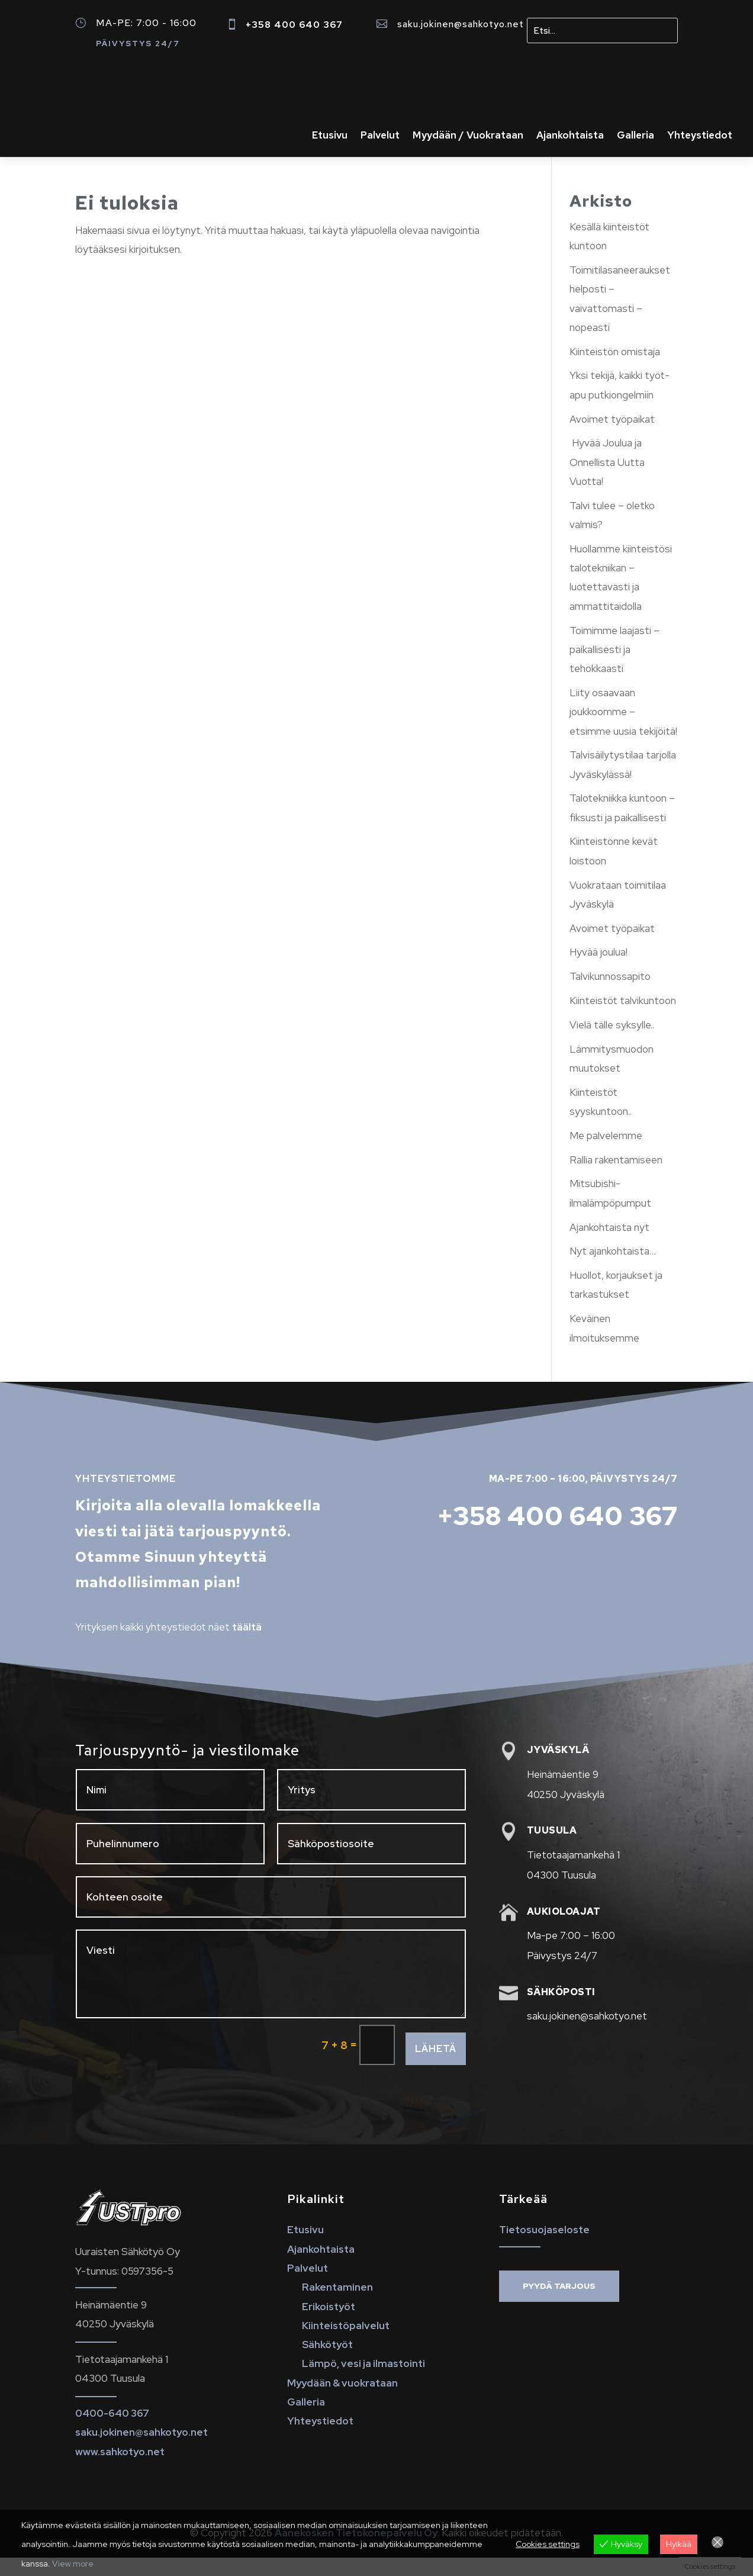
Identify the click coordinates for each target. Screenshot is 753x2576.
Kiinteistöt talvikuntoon (622, 1018)
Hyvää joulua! (598, 970)
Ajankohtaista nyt (609, 1245)
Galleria (635, 136)
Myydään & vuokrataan (342, 2401)
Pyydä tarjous (559, 2304)
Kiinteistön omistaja (614, 370)
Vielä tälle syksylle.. (611, 1043)
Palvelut (380, 136)
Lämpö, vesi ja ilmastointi (363, 2381)
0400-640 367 (112, 2431)
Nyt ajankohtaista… (612, 1269)
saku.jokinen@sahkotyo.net (460, 24)
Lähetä (435, 2067)
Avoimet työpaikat (612, 437)
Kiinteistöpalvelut (346, 2343)
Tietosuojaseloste (544, 2248)
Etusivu (329, 136)
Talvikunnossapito (610, 994)
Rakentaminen (337, 2305)
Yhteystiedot (699, 136)
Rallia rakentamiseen (615, 1178)
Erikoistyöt (328, 2324)
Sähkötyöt (327, 2362)
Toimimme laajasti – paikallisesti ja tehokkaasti (614, 668)
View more (73, 2563)
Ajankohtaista (570, 136)
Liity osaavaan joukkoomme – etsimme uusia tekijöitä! (623, 730)
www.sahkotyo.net (120, 2470)
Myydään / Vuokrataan (468, 136)
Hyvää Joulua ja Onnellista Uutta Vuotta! (607, 480)
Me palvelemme (605, 1153)
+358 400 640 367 (294, 24)
